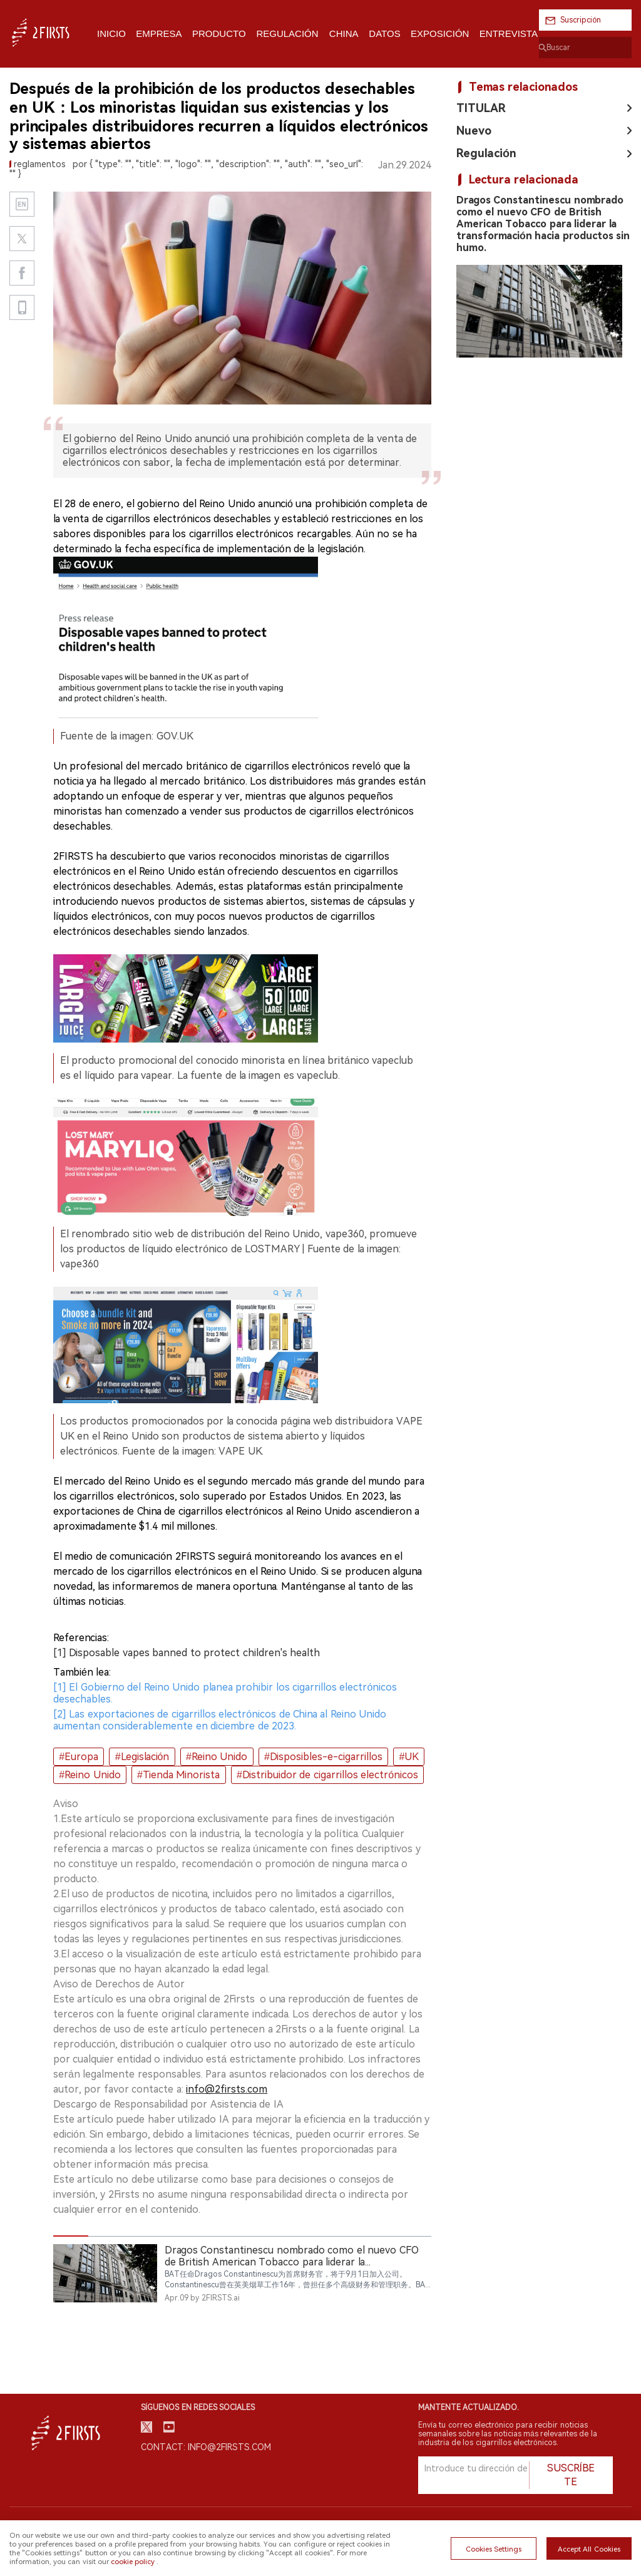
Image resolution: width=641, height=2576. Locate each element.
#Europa (78, 1757)
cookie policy (133, 2561)
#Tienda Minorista (178, 1775)
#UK (409, 1757)
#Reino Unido (216, 1757)
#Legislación (142, 1757)
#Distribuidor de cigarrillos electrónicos (327, 1775)
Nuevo (473, 130)
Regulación (486, 153)
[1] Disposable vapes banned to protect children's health (186, 1653)
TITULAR (481, 108)
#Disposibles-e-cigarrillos (323, 1757)
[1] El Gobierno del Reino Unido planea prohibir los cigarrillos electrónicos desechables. (225, 1693)
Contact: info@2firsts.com (206, 2447)
